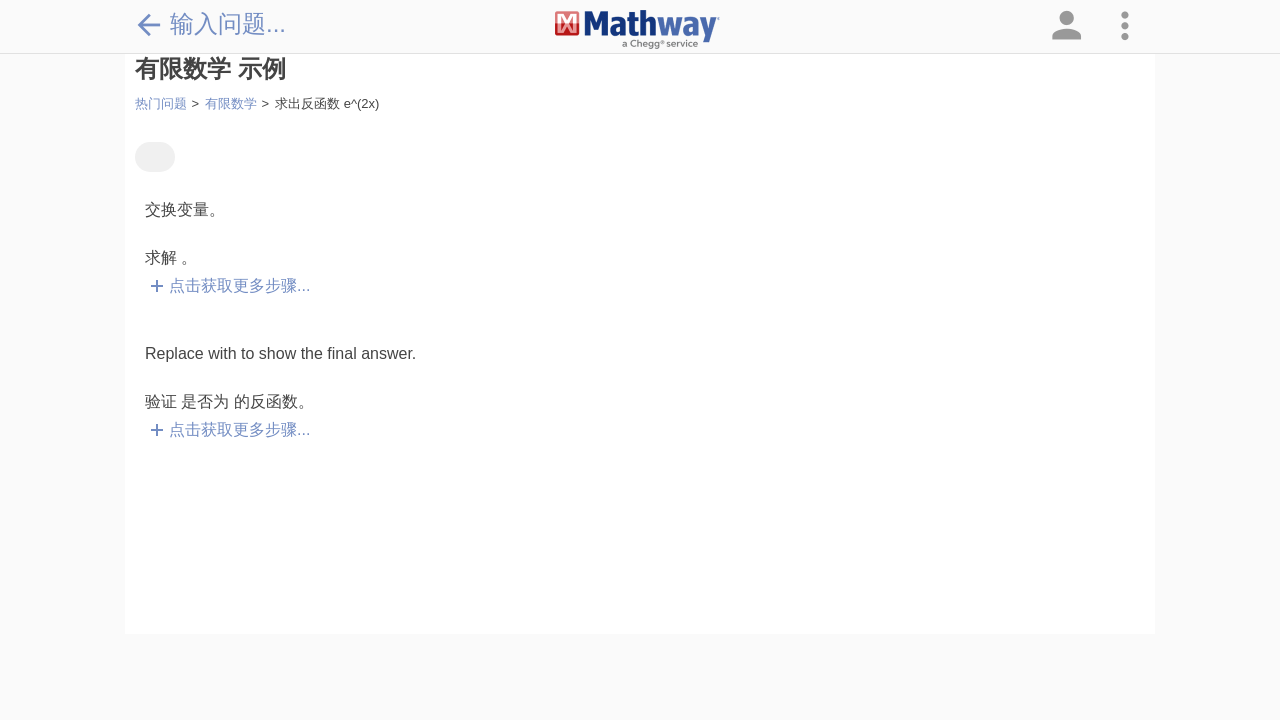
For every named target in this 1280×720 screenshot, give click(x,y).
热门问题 (161, 103)
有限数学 (231, 103)
